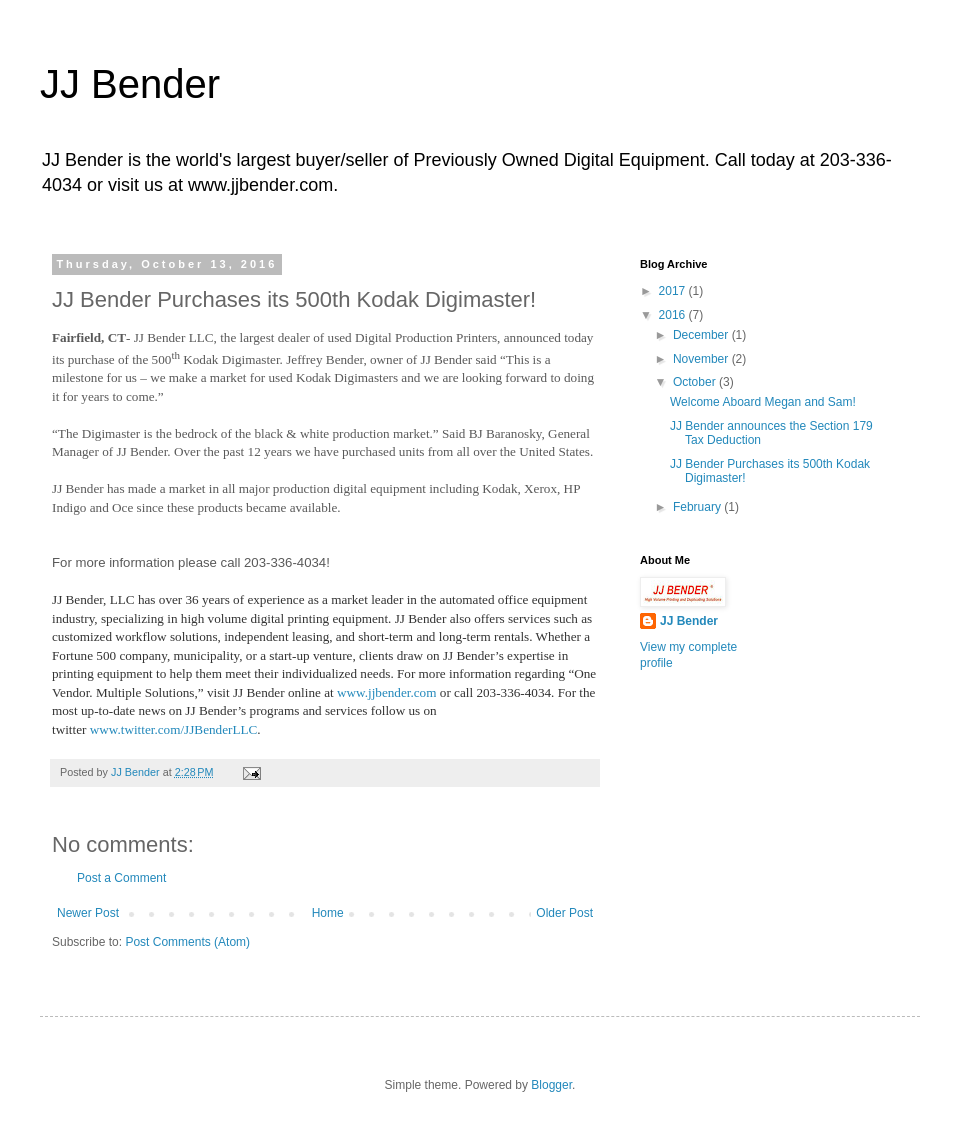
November (702, 359)
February (698, 507)
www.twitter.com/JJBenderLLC (174, 729)
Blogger (551, 1085)
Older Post (564, 913)
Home (328, 913)
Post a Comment (121, 878)
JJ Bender (130, 84)
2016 (674, 315)
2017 (674, 291)
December (702, 335)
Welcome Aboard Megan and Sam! (763, 402)
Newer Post (88, 913)
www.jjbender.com (387, 692)
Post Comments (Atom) (187, 942)
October (696, 382)
